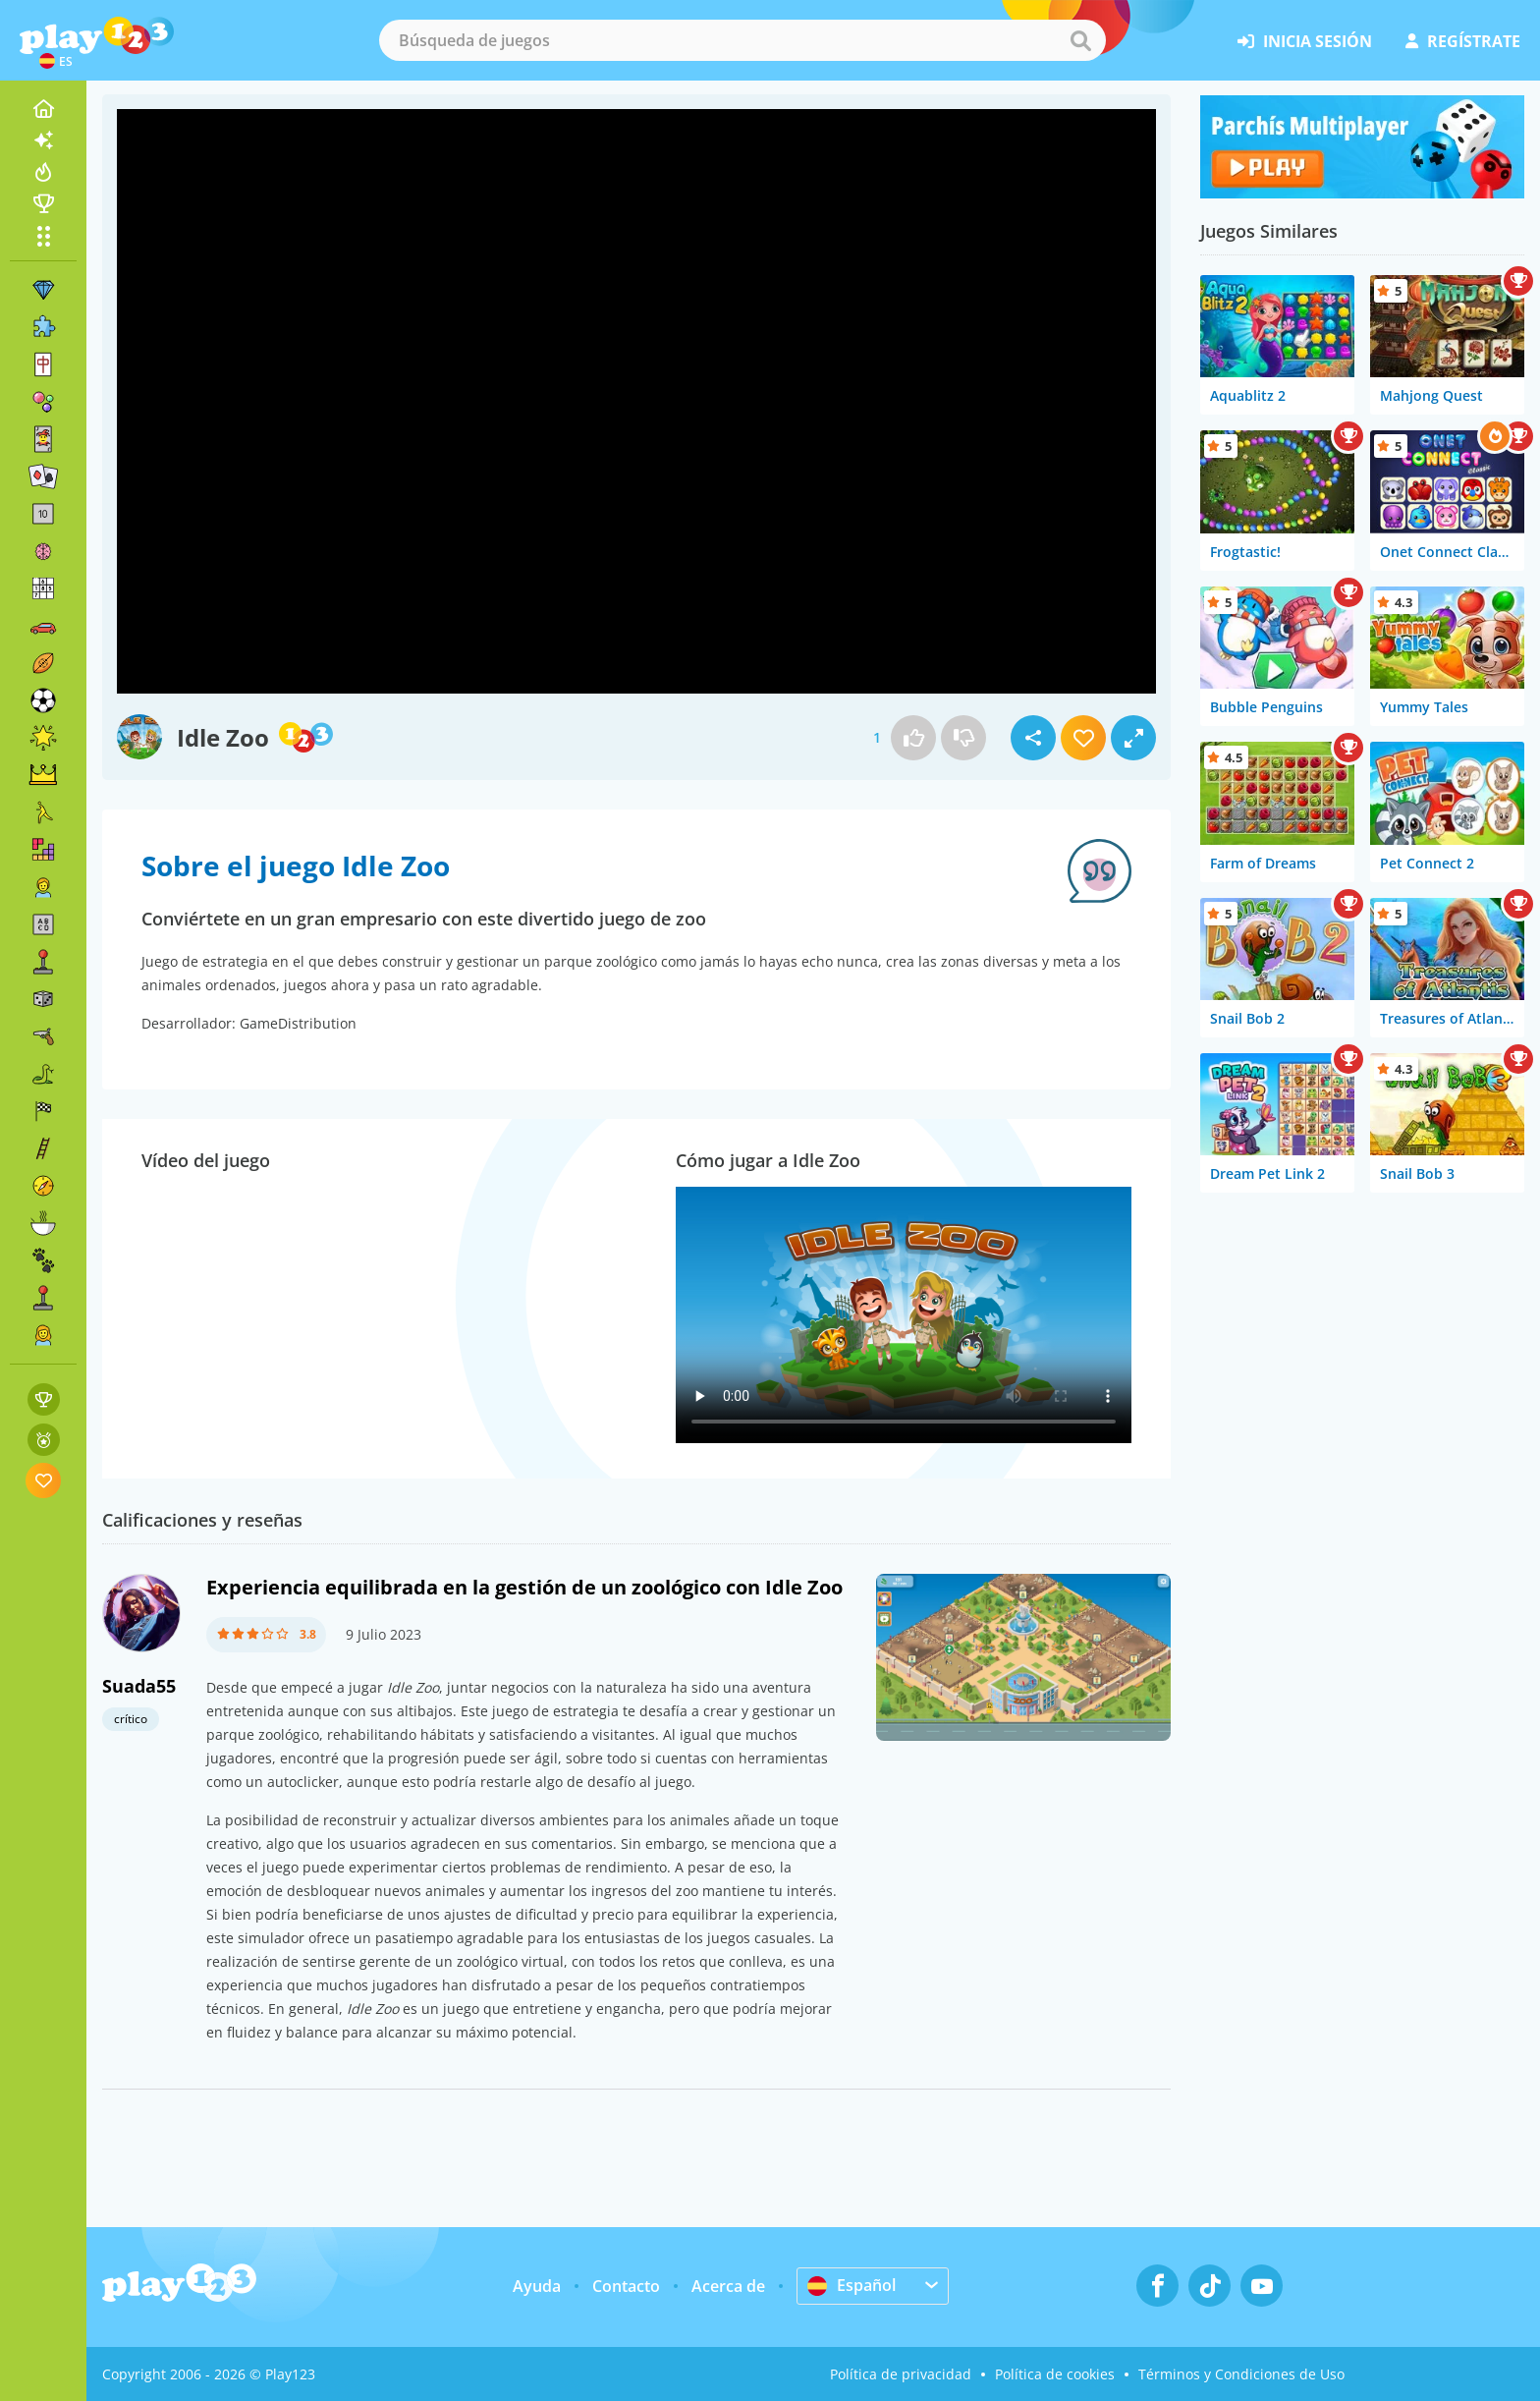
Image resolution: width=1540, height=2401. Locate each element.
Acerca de (728, 2286)
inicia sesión (1305, 41)
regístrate (1462, 41)
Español (851, 2285)
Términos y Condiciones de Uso (1241, 2374)
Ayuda (537, 2286)
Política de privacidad (900, 2374)
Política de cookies (1055, 2374)
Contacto (626, 2286)
